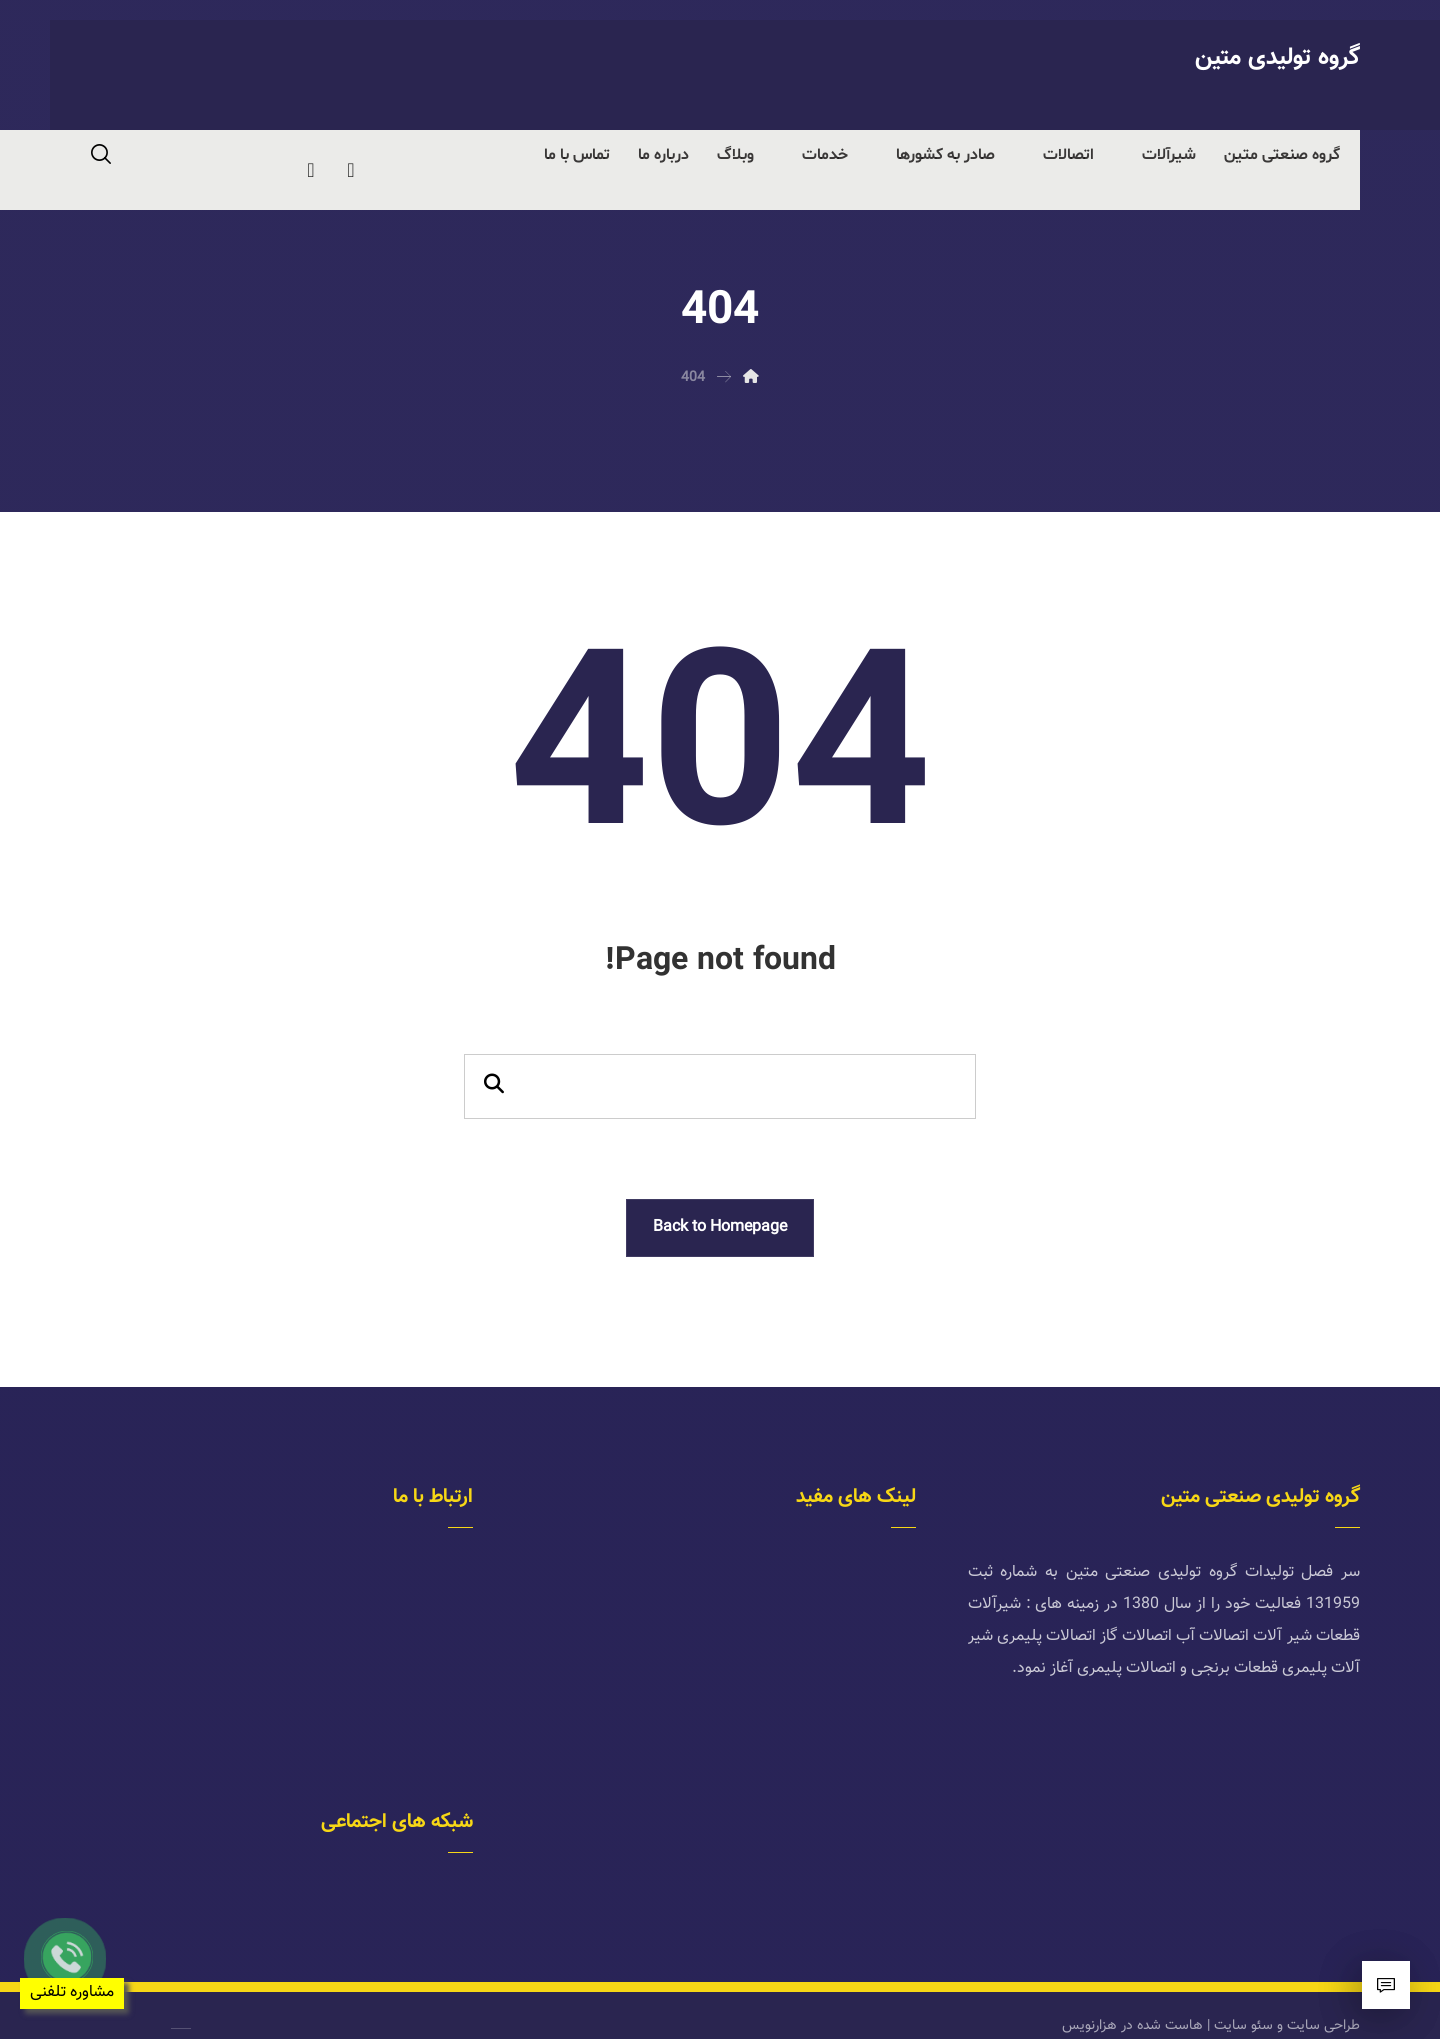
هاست (1184, 2002)
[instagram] (311, 170)
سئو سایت (1243, 2002)
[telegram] (351, 170)
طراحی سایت (1323, 2002)
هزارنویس (1089, 2002)
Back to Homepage (720, 1227)
